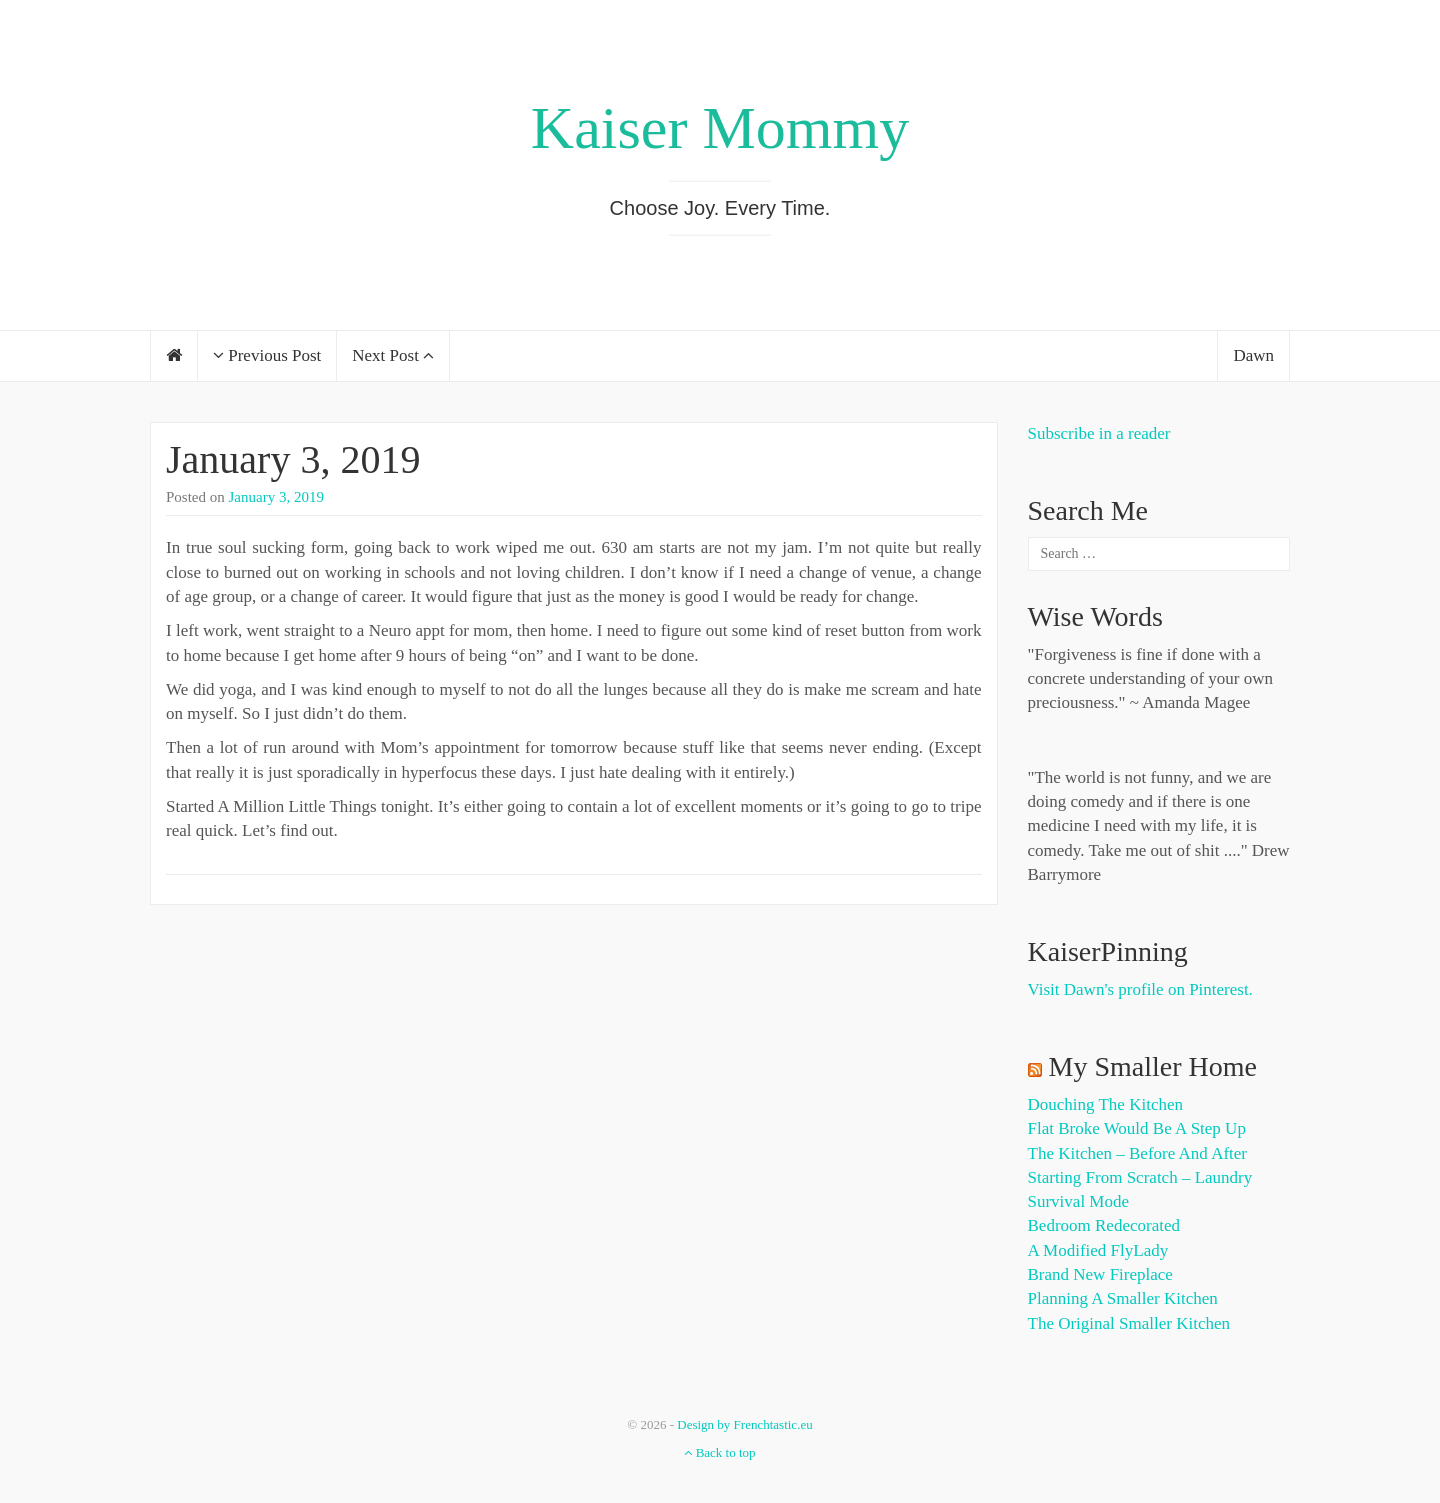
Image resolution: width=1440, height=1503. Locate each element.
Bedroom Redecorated (1104, 1225)
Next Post (393, 355)
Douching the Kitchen (1105, 1104)
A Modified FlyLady (1098, 1250)
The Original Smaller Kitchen (1129, 1323)
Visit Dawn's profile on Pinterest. (1140, 989)
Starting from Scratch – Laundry (1140, 1177)
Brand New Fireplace (1100, 1274)
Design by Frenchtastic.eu (744, 1424)
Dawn (1253, 355)
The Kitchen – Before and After (1138, 1153)
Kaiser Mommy (720, 128)
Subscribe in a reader (1099, 433)
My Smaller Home (1153, 1066)
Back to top (719, 1452)
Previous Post (267, 355)
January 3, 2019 (293, 459)
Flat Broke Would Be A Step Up (1137, 1128)
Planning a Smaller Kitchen (1123, 1298)
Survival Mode (1079, 1201)
